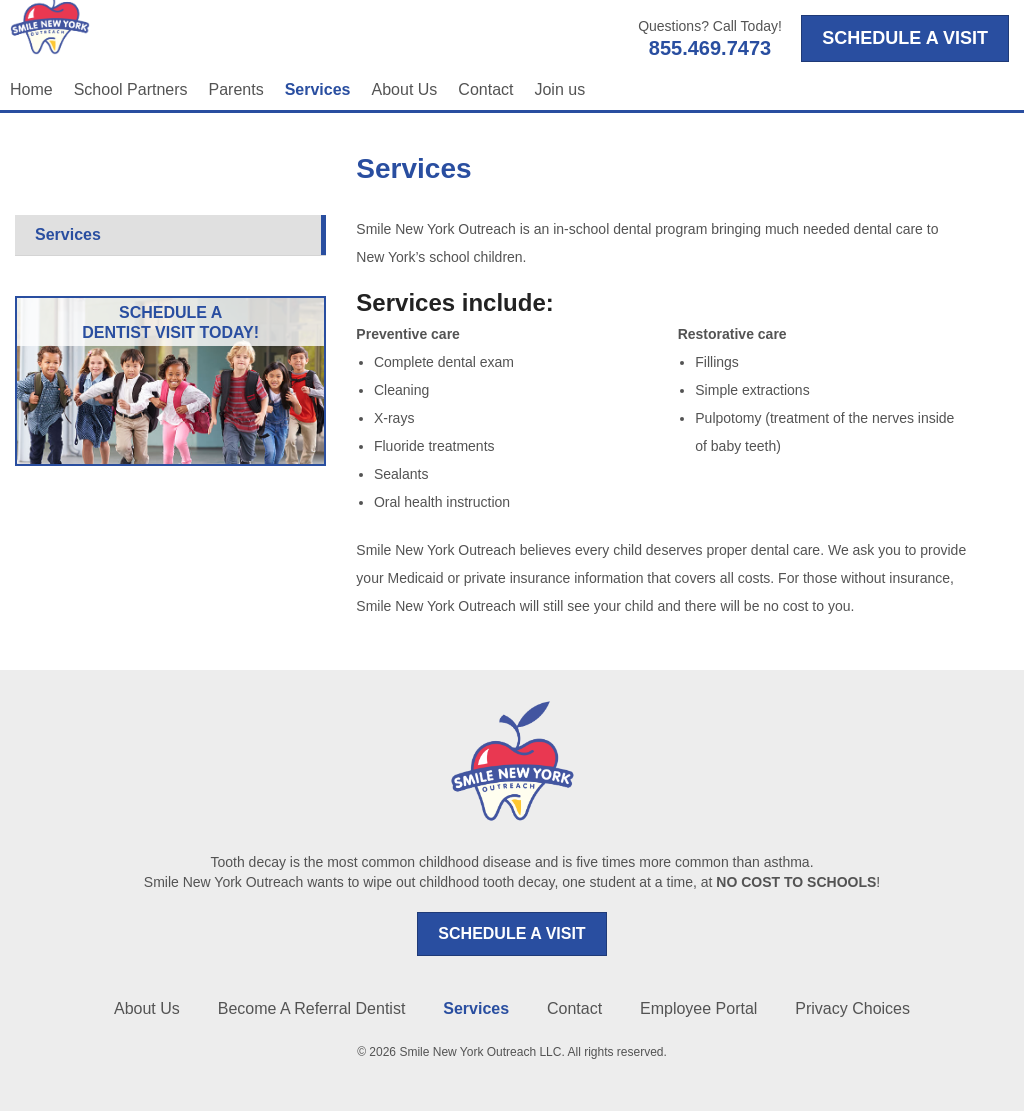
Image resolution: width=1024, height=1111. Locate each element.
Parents (236, 89)
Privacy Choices (852, 1008)
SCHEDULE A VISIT (511, 933)
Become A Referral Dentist (312, 1008)
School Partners (131, 89)
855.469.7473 (710, 48)
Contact (485, 89)
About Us (405, 89)
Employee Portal (698, 1008)
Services (318, 89)
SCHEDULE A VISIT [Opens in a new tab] (905, 38)
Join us (559, 89)
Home (31, 89)
